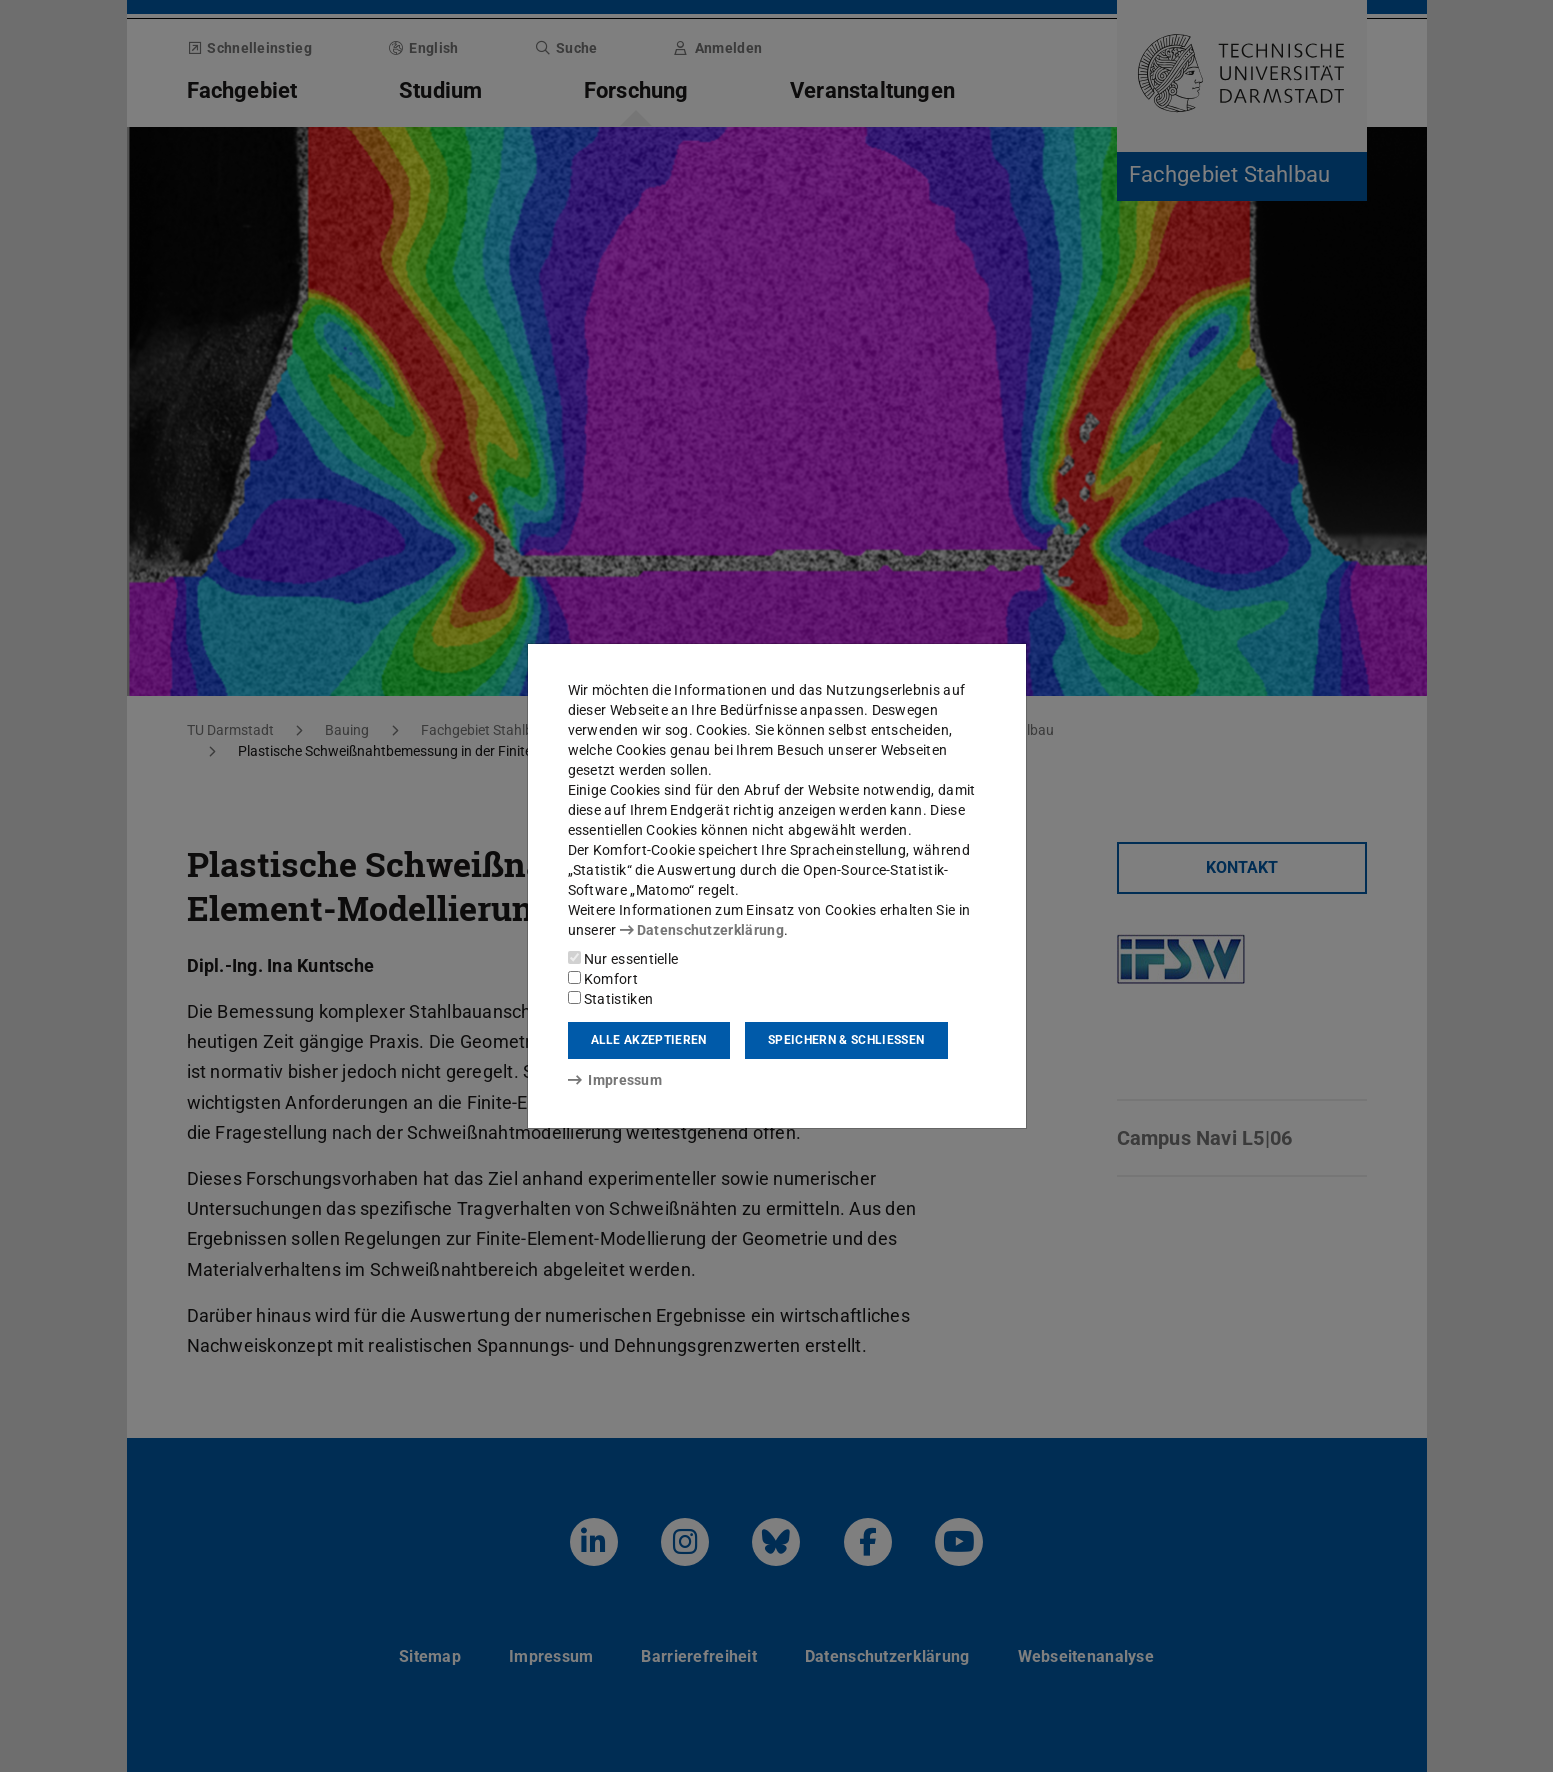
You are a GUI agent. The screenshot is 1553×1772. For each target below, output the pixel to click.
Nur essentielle (623, 959)
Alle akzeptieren (649, 1040)
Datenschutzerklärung (702, 930)
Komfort (603, 979)
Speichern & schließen (846, 1040)
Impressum (615, 1080)
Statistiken (611, 999)
